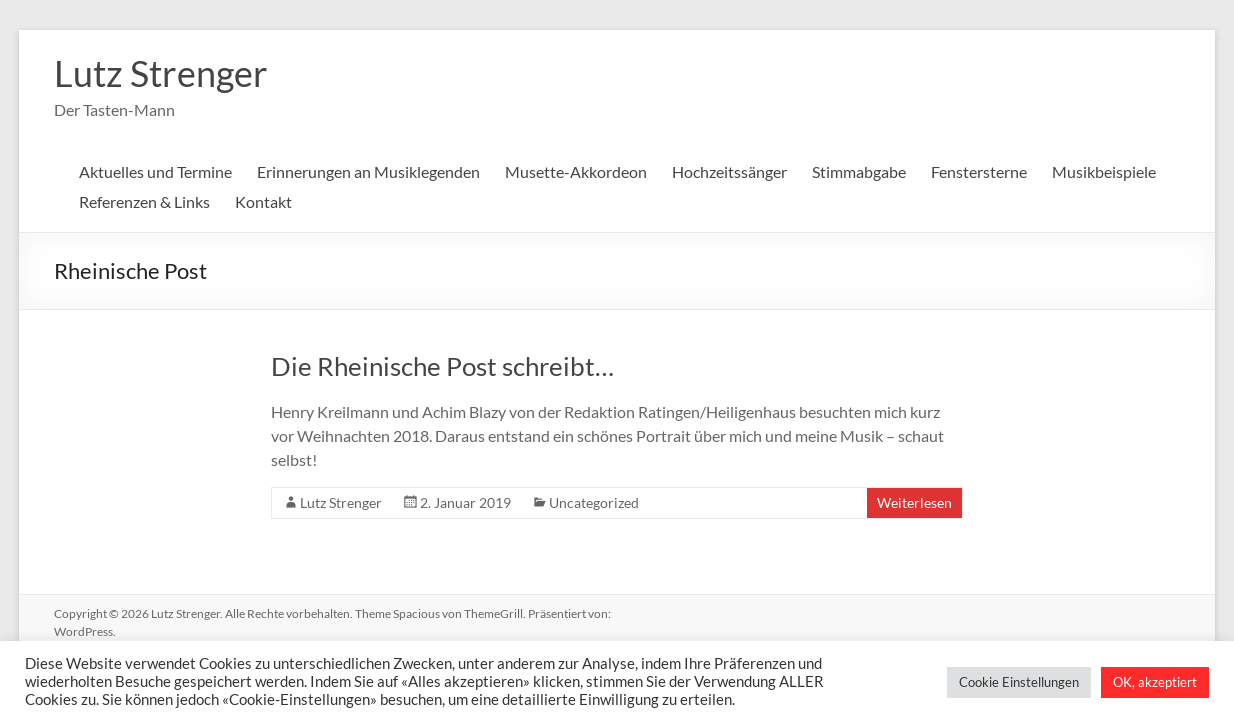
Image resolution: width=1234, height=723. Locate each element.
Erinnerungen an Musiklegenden (368, 171)
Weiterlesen (914, 502)
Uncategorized (594, 502)
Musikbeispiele (1104, 171)
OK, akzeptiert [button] (1155, 682)
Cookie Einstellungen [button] (1019, 682)
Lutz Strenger (161, 73)
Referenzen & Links (144, 201)
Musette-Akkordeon (576, 171)
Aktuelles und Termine (155, 171)
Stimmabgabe (859, 171)
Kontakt (263, 201)
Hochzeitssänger (729, 171)
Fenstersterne (979, 171)
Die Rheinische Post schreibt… (442, 366)
